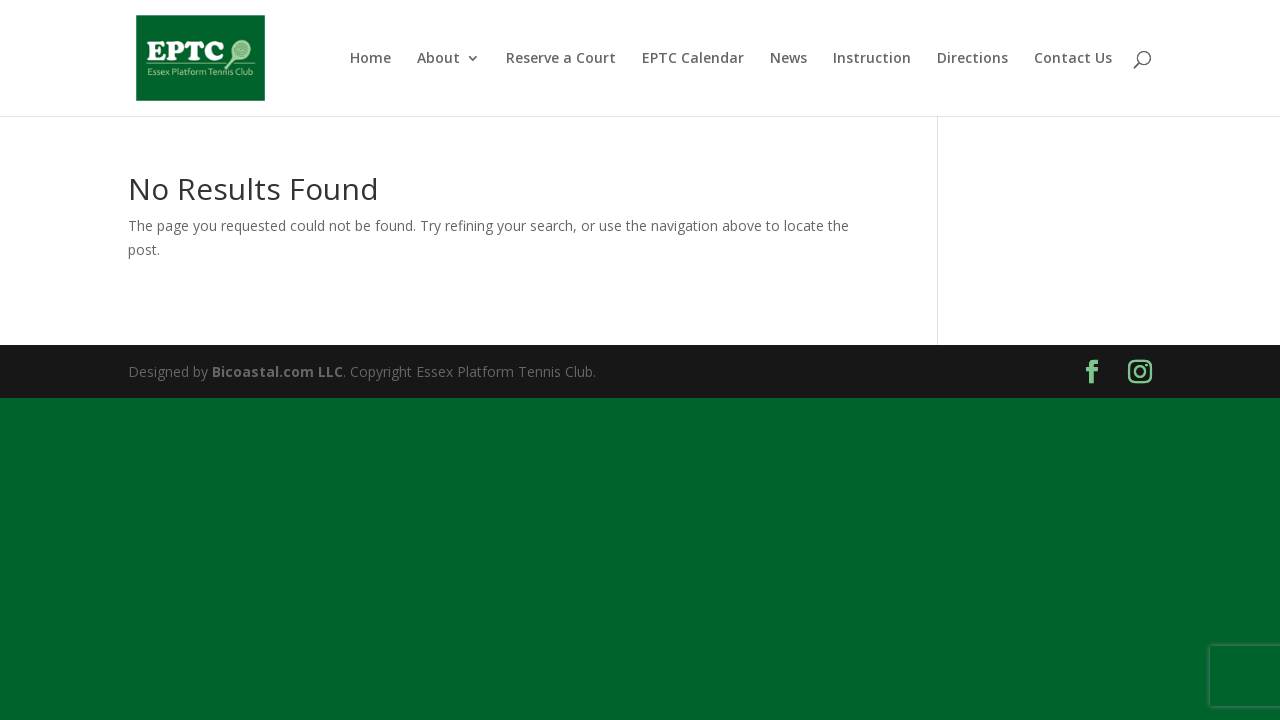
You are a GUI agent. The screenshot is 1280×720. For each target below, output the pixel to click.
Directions (972, 59)
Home (370, 59)
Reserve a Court (561, 59)
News (788, 59)
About (438, 59)
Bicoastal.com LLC (277, 371)
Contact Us (1073, 59)
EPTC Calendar (693, 59)
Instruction (872, 59)
